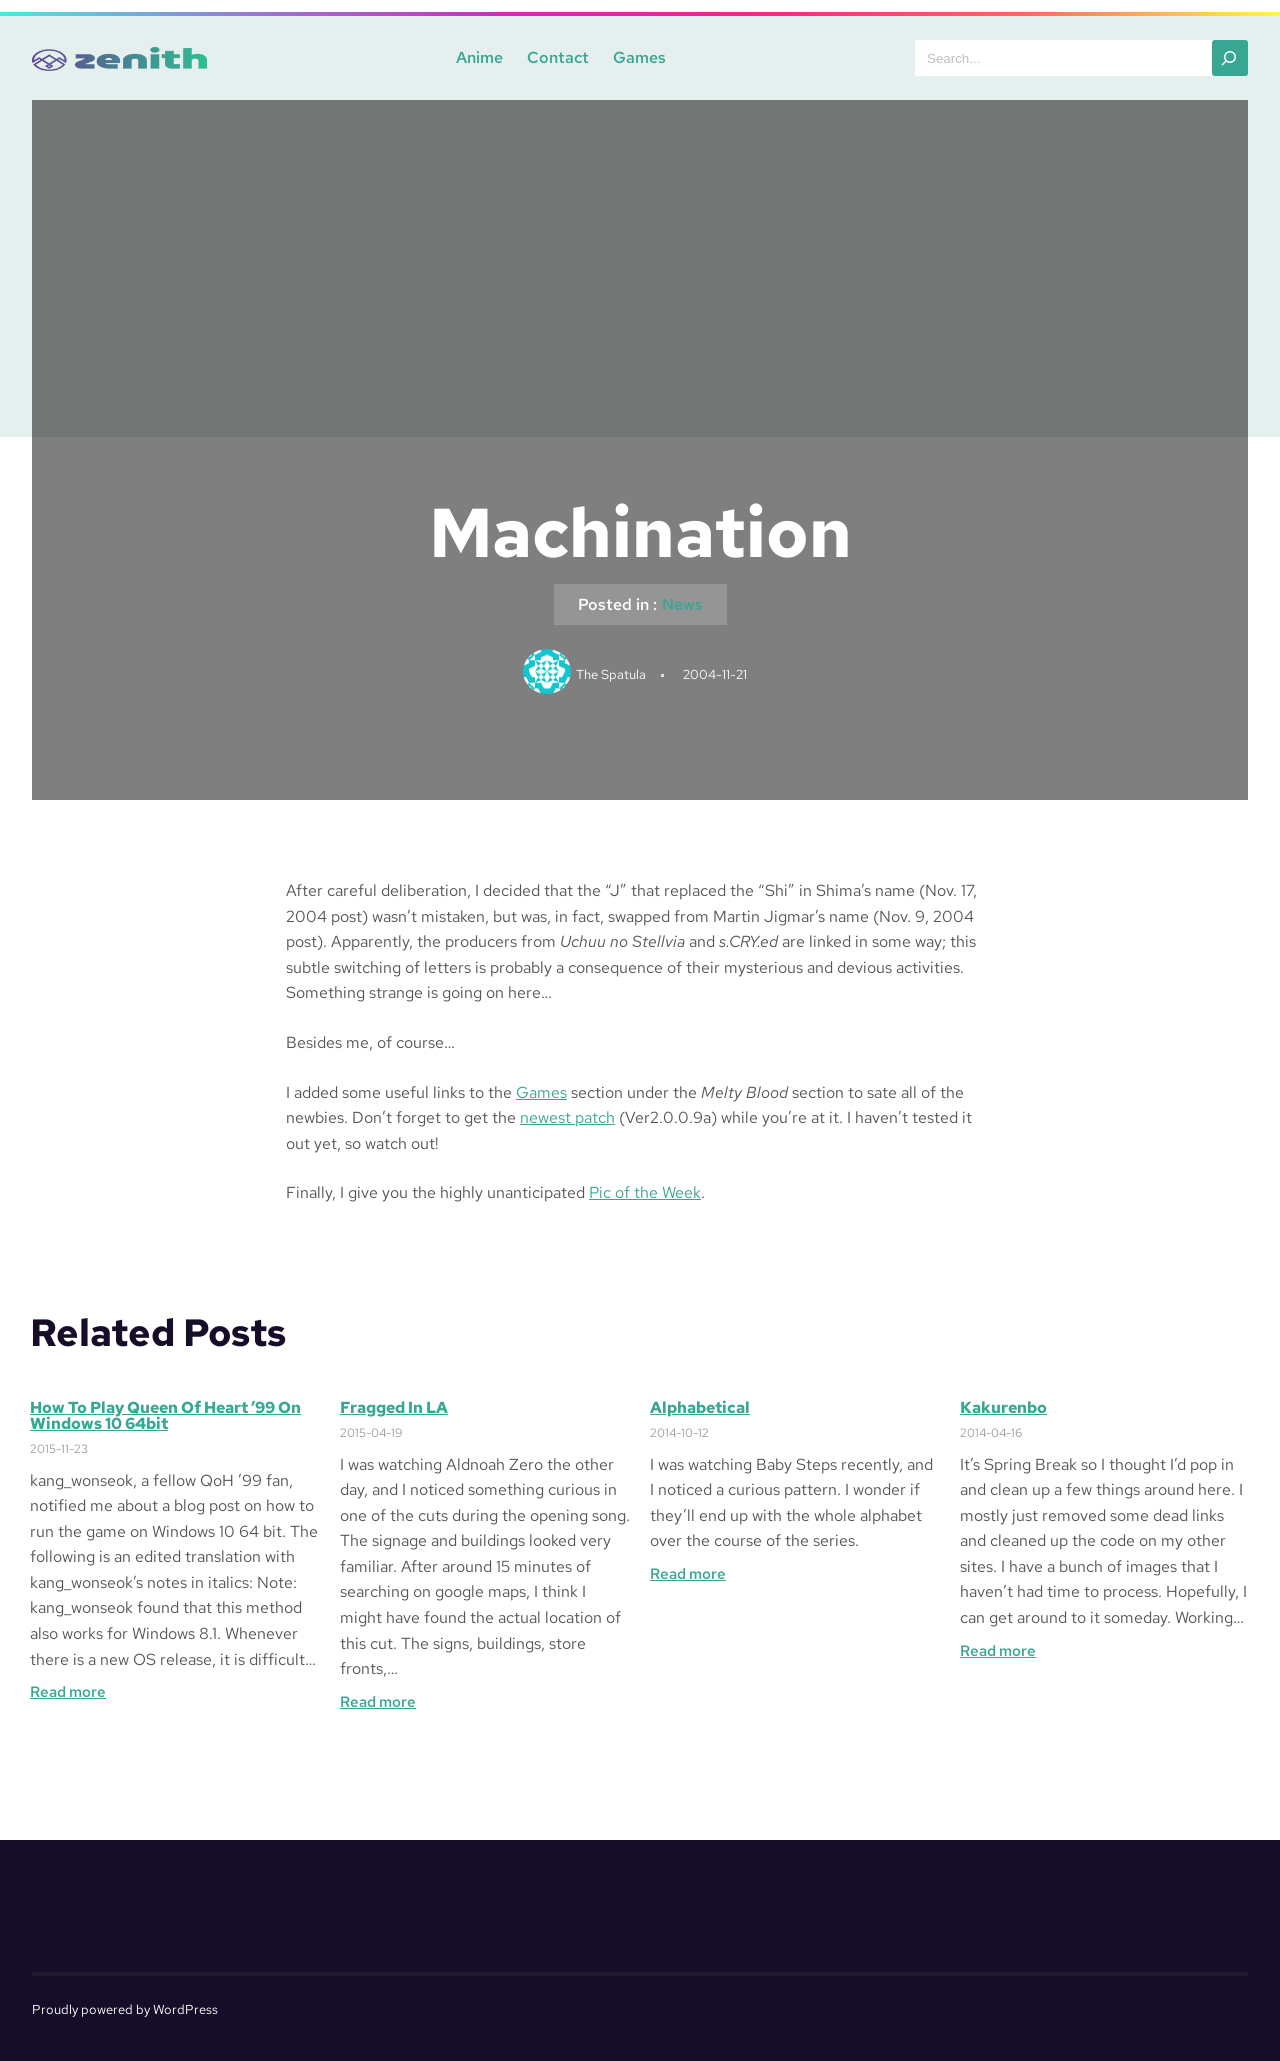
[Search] (1230, 58)
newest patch (567, 1117)
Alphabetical (700, 1408)
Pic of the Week (645, 1192)
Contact (558, 57)
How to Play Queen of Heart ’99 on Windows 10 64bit (165, 1416)
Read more (68, 1692)
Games (639, 57)
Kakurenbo (1003, 1408)
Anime (479, 57)
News (682, 604)
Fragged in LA (394, 1408)
